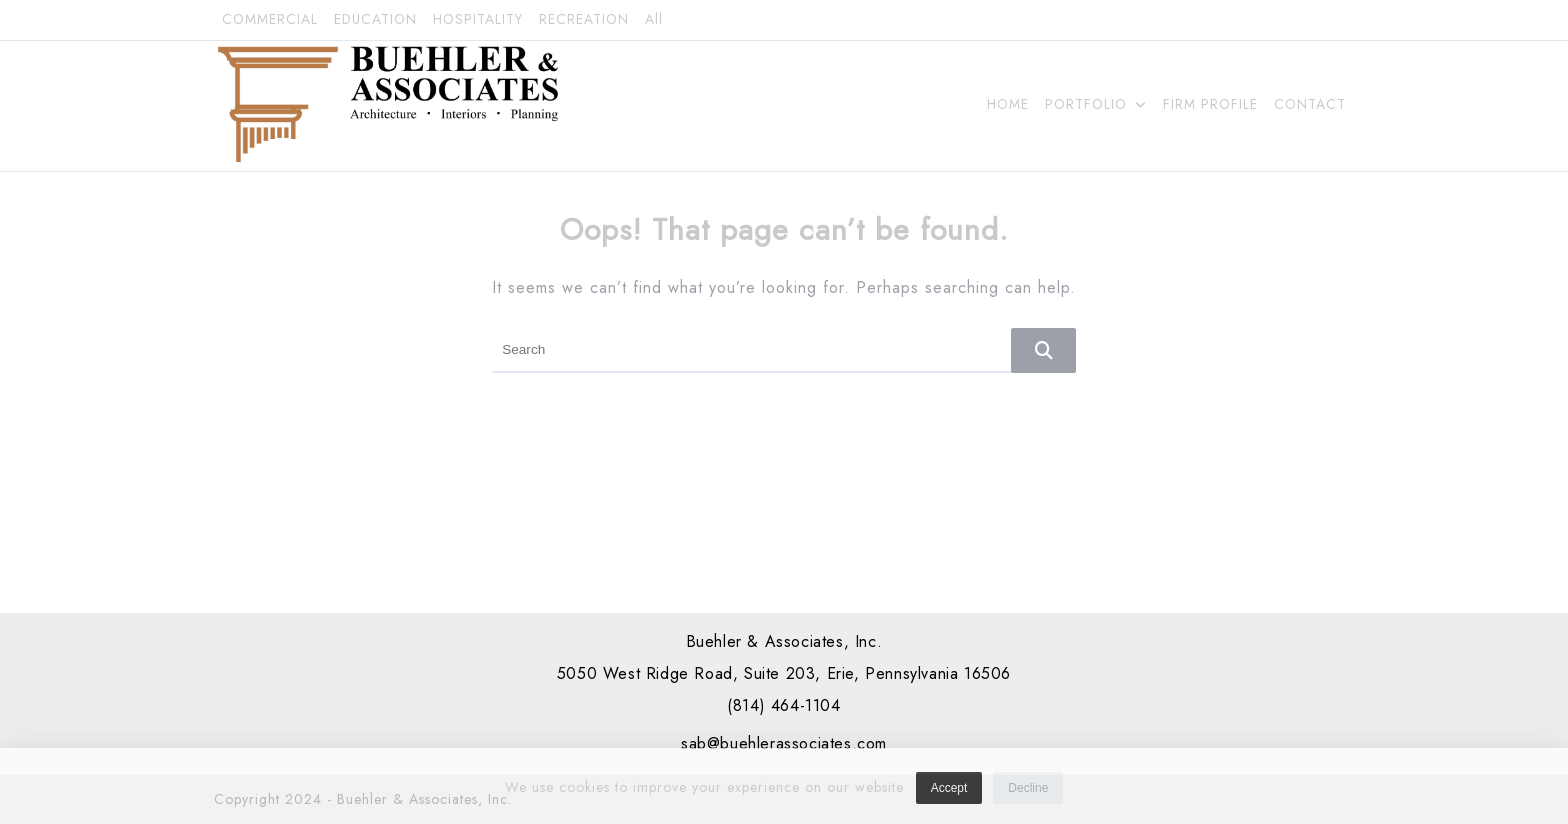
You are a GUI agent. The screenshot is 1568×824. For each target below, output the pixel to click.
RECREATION (584, 19)
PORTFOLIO (1096, 104)
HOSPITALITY (478, 19)
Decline (1028, 794)
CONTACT (1310, 104)
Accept (949, 794)
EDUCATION (375, 19)
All (654, 19)
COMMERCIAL (270, 19)
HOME (1008, 104)
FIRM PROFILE (1210, 104)
